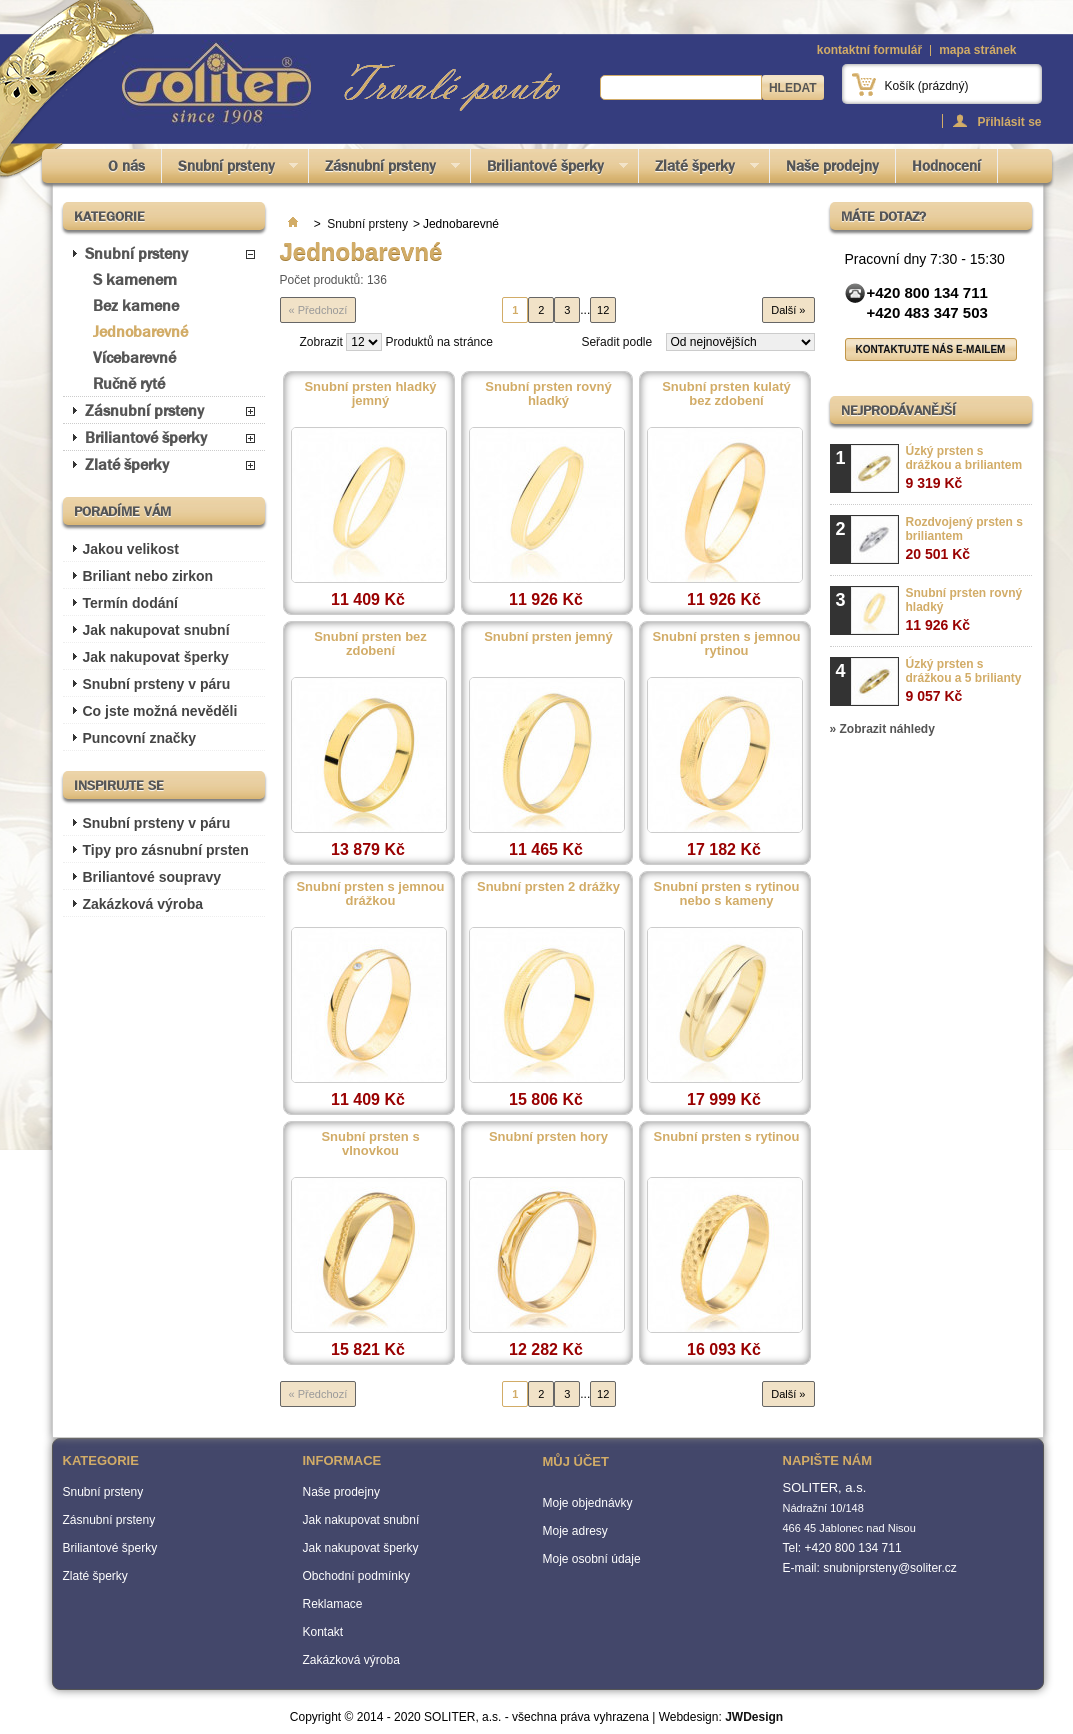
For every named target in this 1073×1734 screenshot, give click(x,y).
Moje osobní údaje (592, 1559)
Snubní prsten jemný (548, 637)
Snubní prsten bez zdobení (370, 644)
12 (603, 310)
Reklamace (333, 1604)
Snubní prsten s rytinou (727, 1137)
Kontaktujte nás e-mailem (931, 349)
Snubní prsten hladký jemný (370, 394)
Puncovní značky (140, 738)
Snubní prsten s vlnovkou (370, 1144)
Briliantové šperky (549, 169)
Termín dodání (130, 603)
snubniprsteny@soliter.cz (890, 1568)
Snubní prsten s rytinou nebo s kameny (727, 894)
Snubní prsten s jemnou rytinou (726, 644)
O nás (126, 166)
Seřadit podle (616, 342)
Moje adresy (575, 1531)
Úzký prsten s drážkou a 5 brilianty (964, 680)
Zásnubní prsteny (384, 169)
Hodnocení (946, 166)
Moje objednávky (588, 1503)
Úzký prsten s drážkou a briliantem (964, 467)
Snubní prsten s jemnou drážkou (370, 894)
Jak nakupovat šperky (156, 657)
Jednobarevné (140, 331)
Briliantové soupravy (152, 877)
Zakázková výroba (143, 904)
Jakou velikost (131, 549)
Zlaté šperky (699, 169)
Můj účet (576, 1461)
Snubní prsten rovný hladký (548, 394)
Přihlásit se (1009, 121)
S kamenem (135, 279)
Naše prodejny (832, 166)
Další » (788, 310)
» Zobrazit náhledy (882, 729)
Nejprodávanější (898, 410)
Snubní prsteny (230, 169)
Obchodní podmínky (356, 1576)
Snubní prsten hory (548, 1137)
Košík (927, 86)
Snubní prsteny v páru (157, 684)
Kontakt (323, 1632)
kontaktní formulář (869, 50)
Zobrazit (321, 342)
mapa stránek (977, 50)
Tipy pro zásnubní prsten (166, 850)
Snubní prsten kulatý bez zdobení (726, 394)
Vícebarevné (134, 357)
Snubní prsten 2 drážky (548, 887)
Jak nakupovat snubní (156, 630)
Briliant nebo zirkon (148, 576)
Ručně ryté (129, 383)
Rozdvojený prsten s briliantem (964, 538)
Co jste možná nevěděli (160, 711)
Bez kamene (136, 305)
